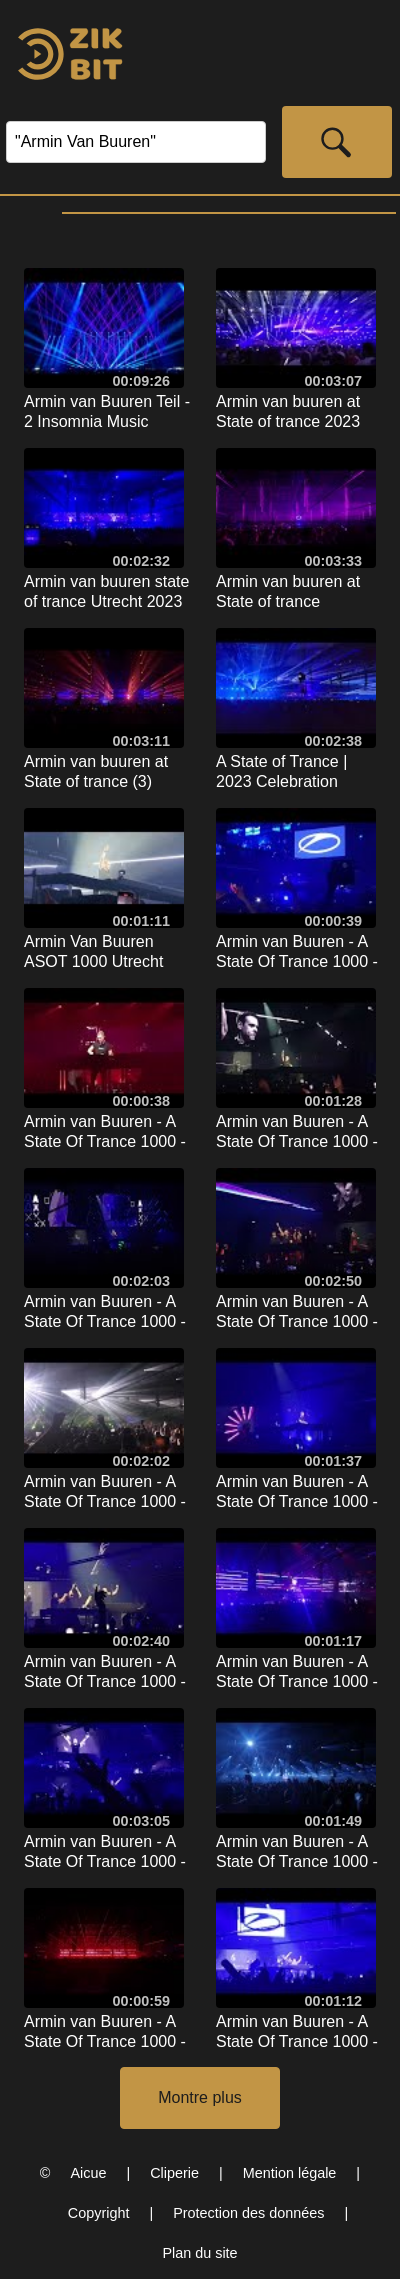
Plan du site (199, 2253)
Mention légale (290, 2173)
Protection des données (248, 2213)
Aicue (88, 2173)
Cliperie (174, 2173)
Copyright (99, 2213)
